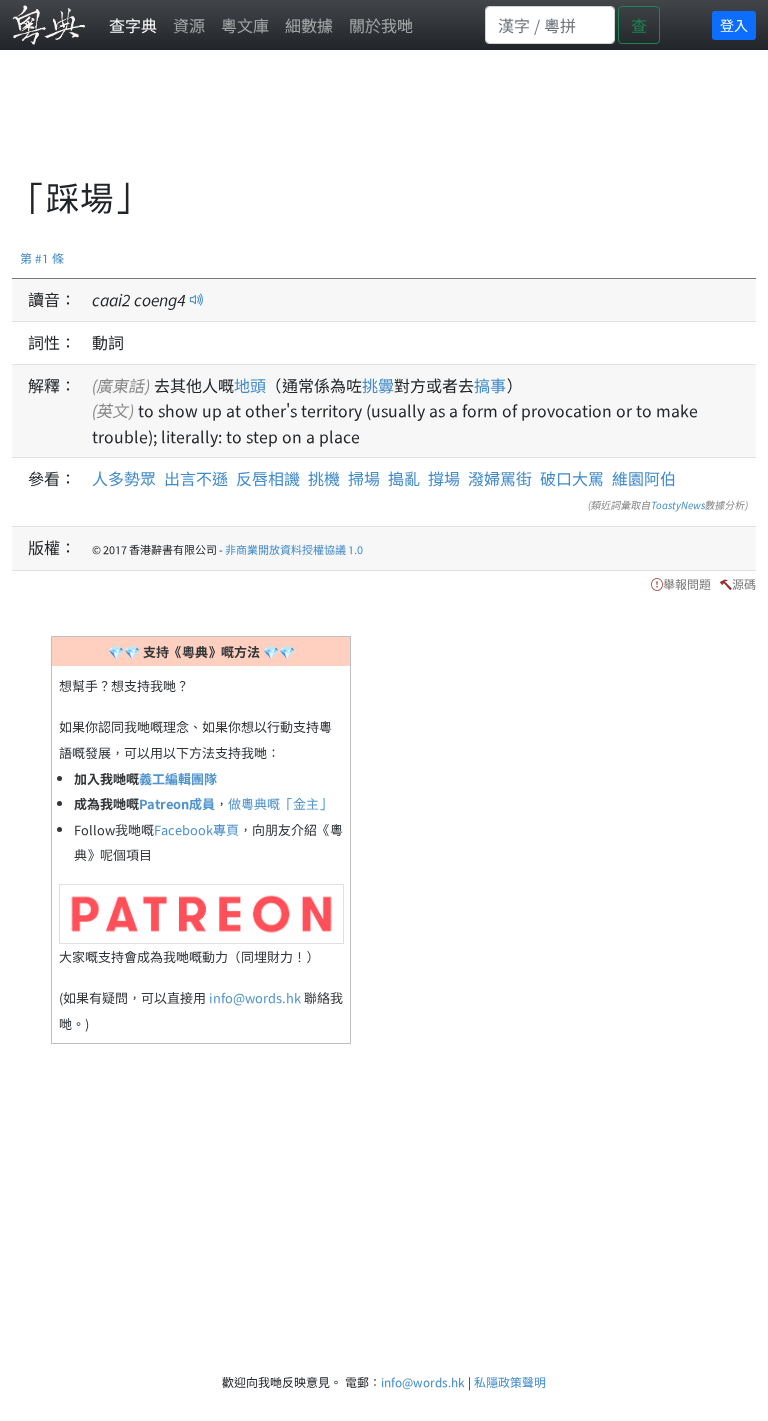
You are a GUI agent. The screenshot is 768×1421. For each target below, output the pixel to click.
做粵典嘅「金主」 (280, 803)
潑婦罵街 (500, 478)
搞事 (490, 385)
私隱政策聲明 (510, 1381)
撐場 (444, 478)
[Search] (550, 25)
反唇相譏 (268, 478)
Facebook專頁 (196, 829)
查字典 (133, 25)
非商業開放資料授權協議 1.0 (294, 549)
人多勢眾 (124, 478)
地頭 (250, 385)
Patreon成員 (177, 803)
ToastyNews (678, 504)
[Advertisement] (376, 125)
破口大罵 (572, 478)
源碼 (744, 583)
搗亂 (404, 478)
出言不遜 (196, 478)
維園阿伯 (644, 478)
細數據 (309, 25)
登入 (734, 25)
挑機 (324, 478)
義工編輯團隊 (178, 778)
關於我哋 (381, 25)
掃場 (364, 478)
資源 (189, 25)
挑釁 (378, 385)
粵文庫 (245, 25)
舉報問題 (687, 583)
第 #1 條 (42, 257)
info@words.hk (255, 997)
